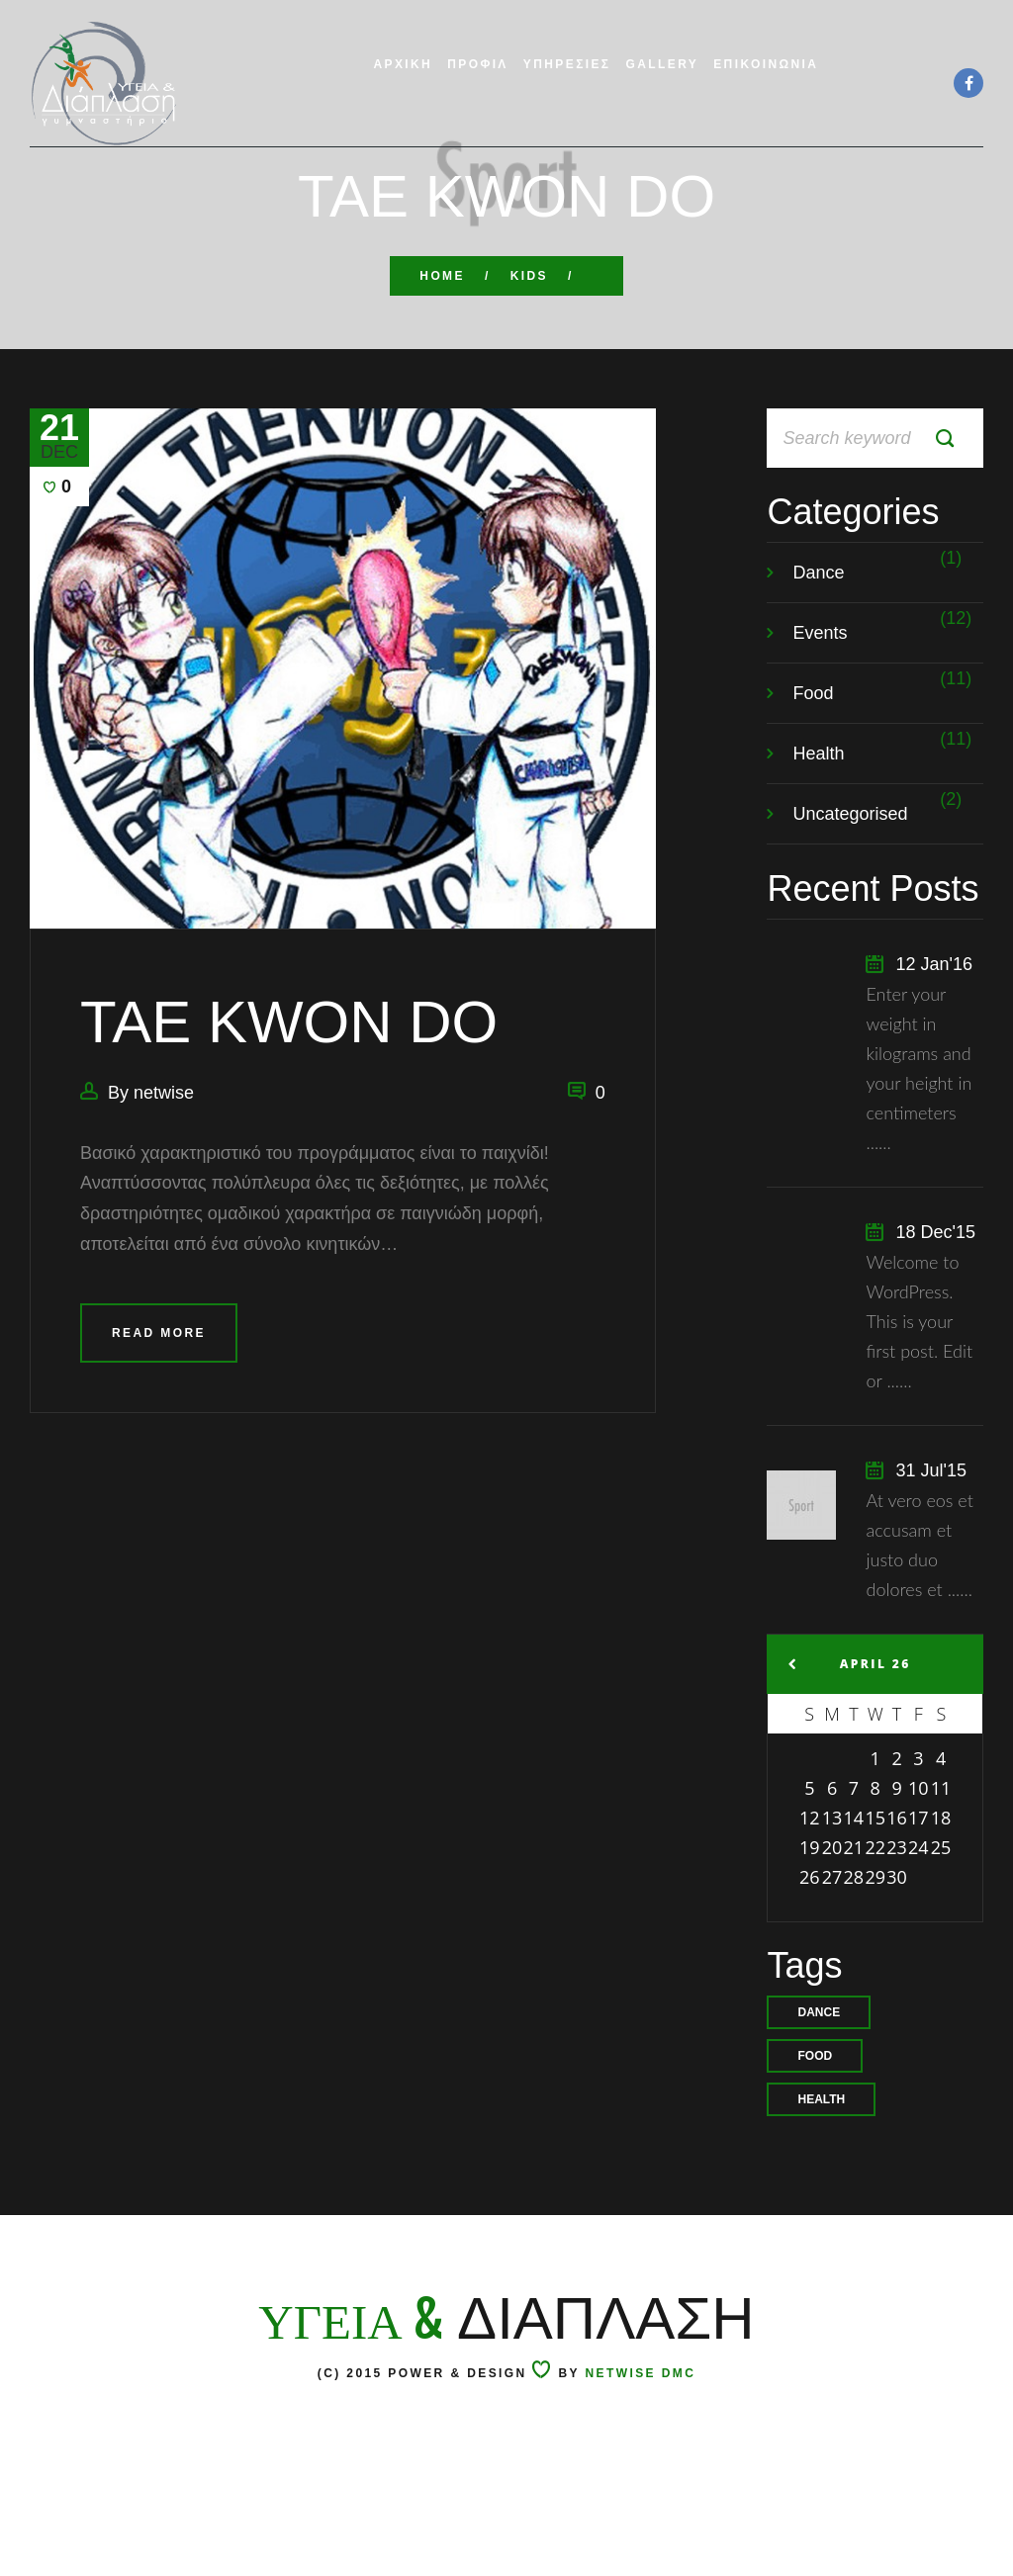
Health (818, 813)
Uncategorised (849, 873)
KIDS (529, 276)
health (821, 2159)
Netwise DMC (641, 2492)
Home (442, 276)
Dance (818, 632)
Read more (159, 1392)
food (814, 2115)
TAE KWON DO (289, 1081)
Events (819, 692)
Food (812, 752)
